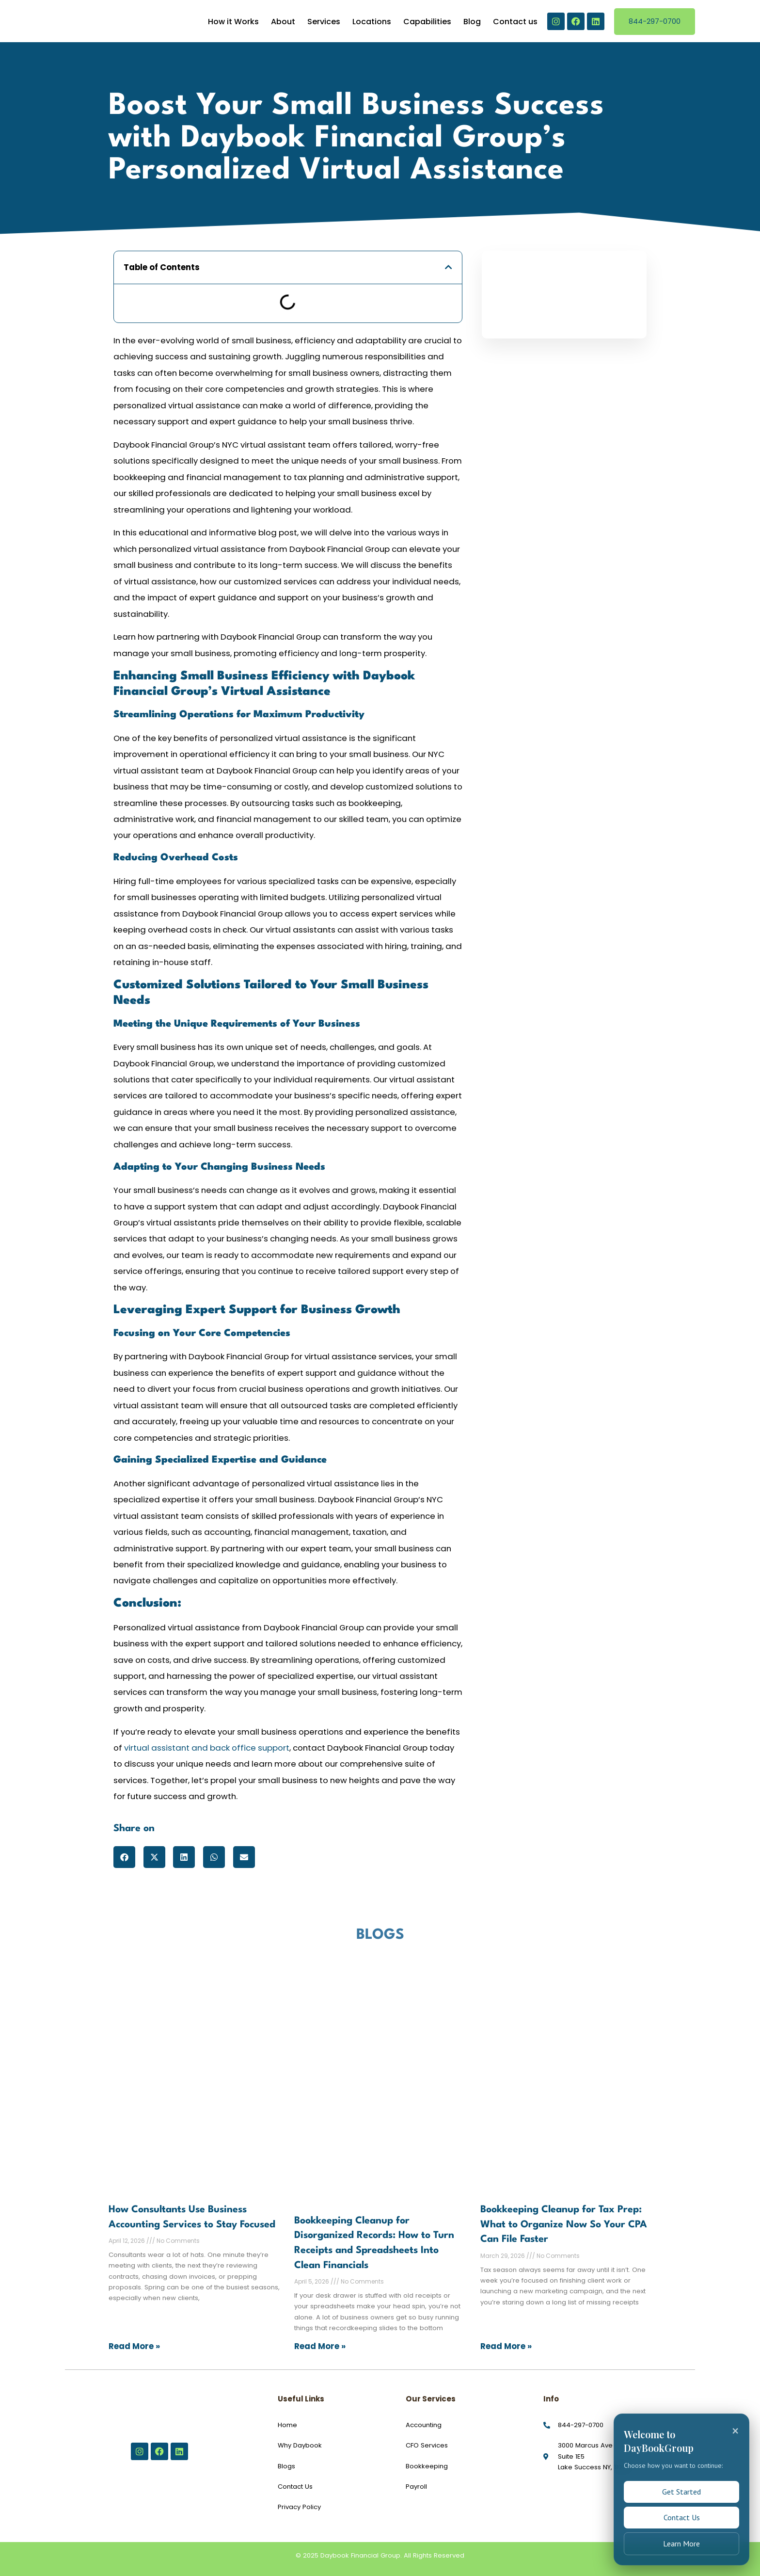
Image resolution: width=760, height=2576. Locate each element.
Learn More (681, 2542)
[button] (448, 267)
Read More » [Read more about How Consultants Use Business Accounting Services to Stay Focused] (134, 2346)
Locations (371, 22)
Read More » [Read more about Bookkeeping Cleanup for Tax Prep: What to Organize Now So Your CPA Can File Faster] (506, 2346)
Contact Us (682, 2514)
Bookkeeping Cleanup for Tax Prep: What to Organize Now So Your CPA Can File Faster (563, 2224)
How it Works (233, 22)
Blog (472, 22)
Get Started (681, 2486)
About (283, 22)
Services (323, 22)
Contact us (515, 22)
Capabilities (427, 22)
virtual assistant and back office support (206, 1748)
